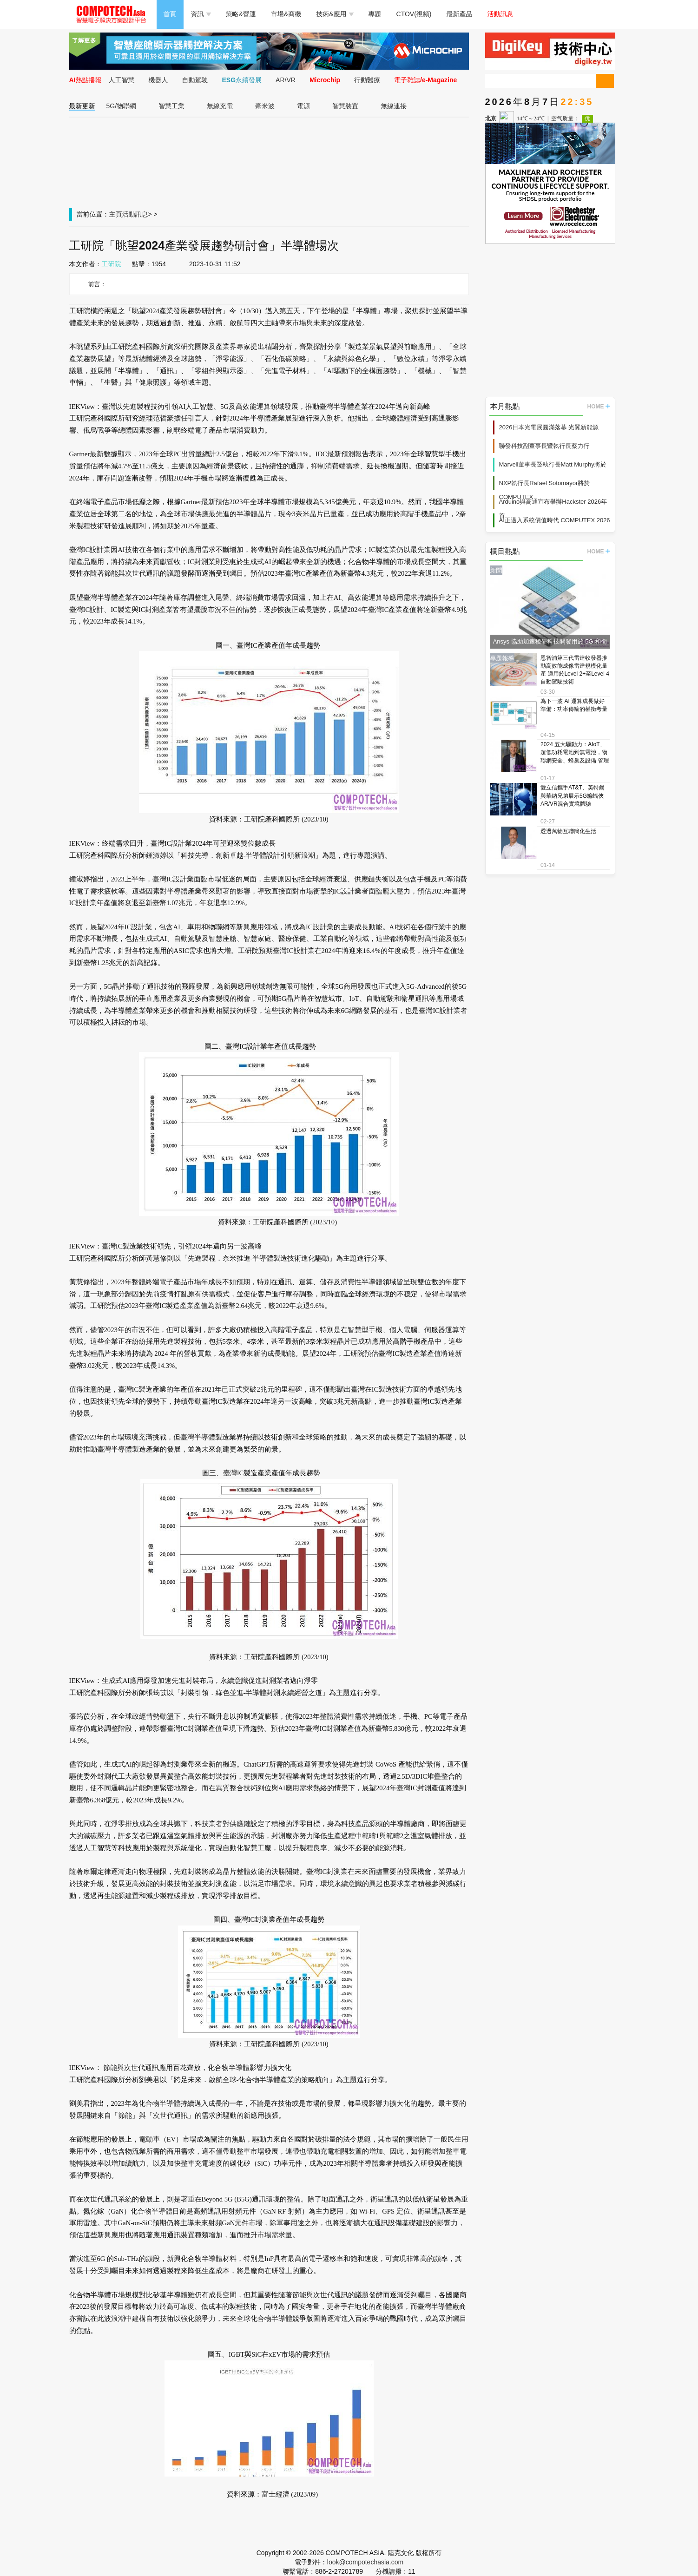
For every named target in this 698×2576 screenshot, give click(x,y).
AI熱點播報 (85, 80)
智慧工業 (171, 106)
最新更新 (82, 106)
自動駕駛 (195, 80)
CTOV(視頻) (414, 14)
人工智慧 (122, 80)
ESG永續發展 (242, 80)
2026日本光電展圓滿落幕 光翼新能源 (549, 427)
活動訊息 (500, 14)
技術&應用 (334, 14)
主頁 (115, 214)
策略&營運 (241, 14)
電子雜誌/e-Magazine (425, 80)
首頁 (170, 14)
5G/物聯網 (121, 106)
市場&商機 (286, 14)
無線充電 (220, 106)
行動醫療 (367, 80)
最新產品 (460, 14)
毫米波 (265, 106)
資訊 (201, 14)
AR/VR (286, 80)
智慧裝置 (345, 106)
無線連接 (394, 106)
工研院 (111, 264)
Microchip (324, 80)
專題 (375, 14)
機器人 (158, 80)
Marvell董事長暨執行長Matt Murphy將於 (552, 464)
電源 (303, 106)
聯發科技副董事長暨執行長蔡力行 (544, 445)
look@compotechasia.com (365, 2562)
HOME (598, 406)
